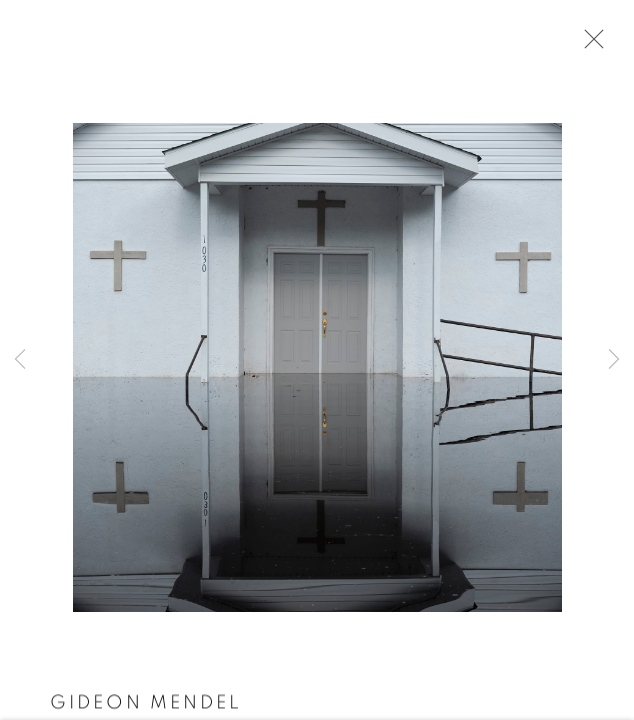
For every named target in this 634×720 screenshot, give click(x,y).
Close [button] (589, 45)
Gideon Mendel (146, 704)
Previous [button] (20, 360)
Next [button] (614, 360)
